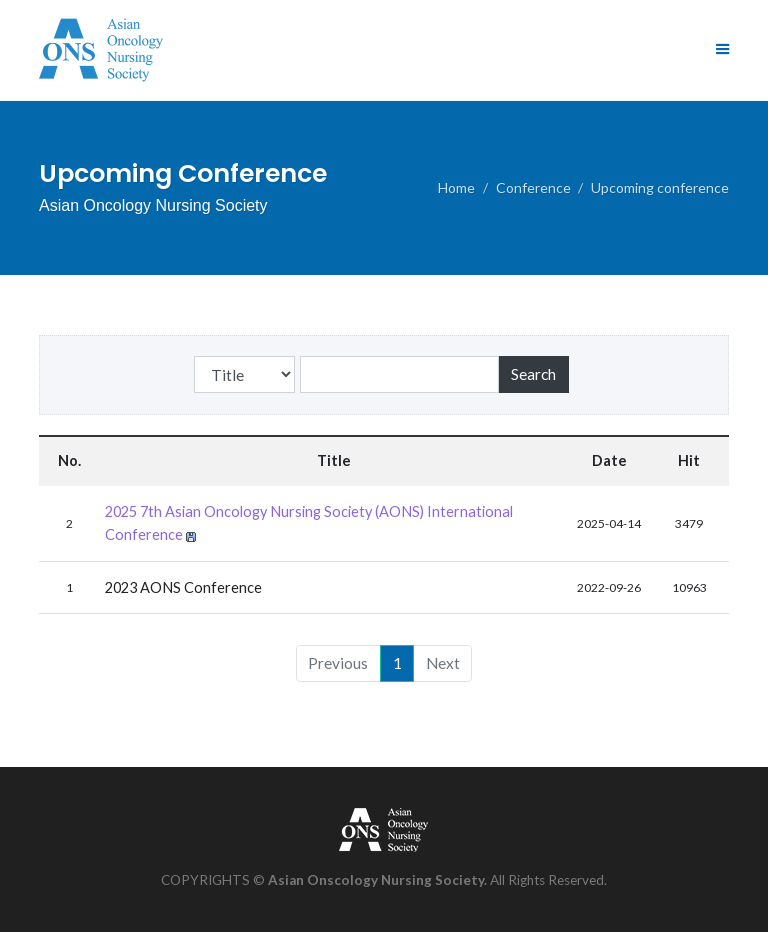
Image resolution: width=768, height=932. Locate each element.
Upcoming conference (660, 187)
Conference (533, 187)
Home (456, 187)
